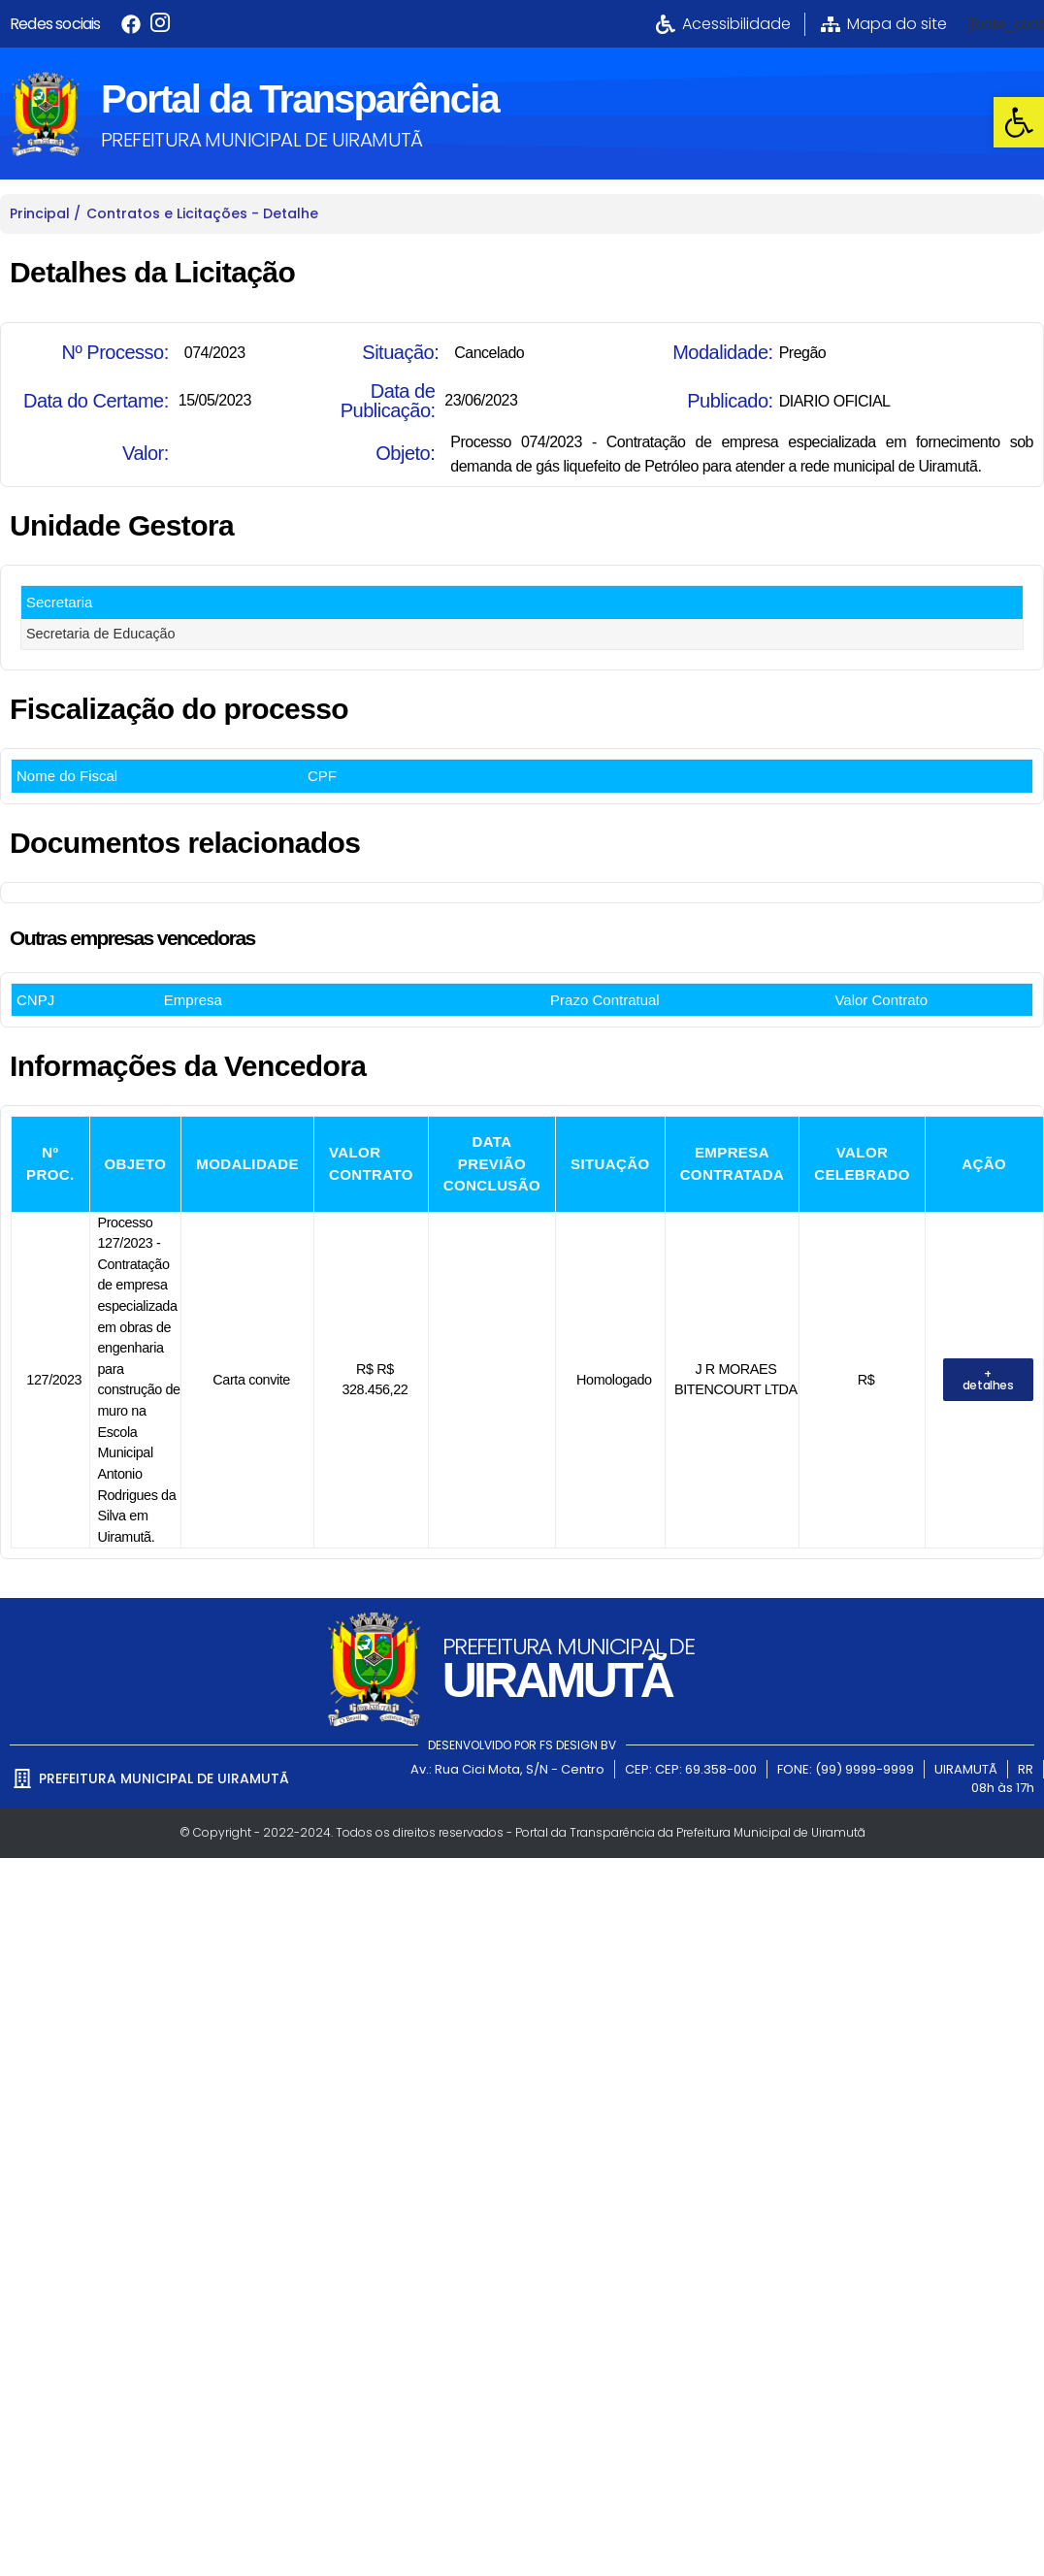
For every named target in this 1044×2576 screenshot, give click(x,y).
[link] (1019, 122)
